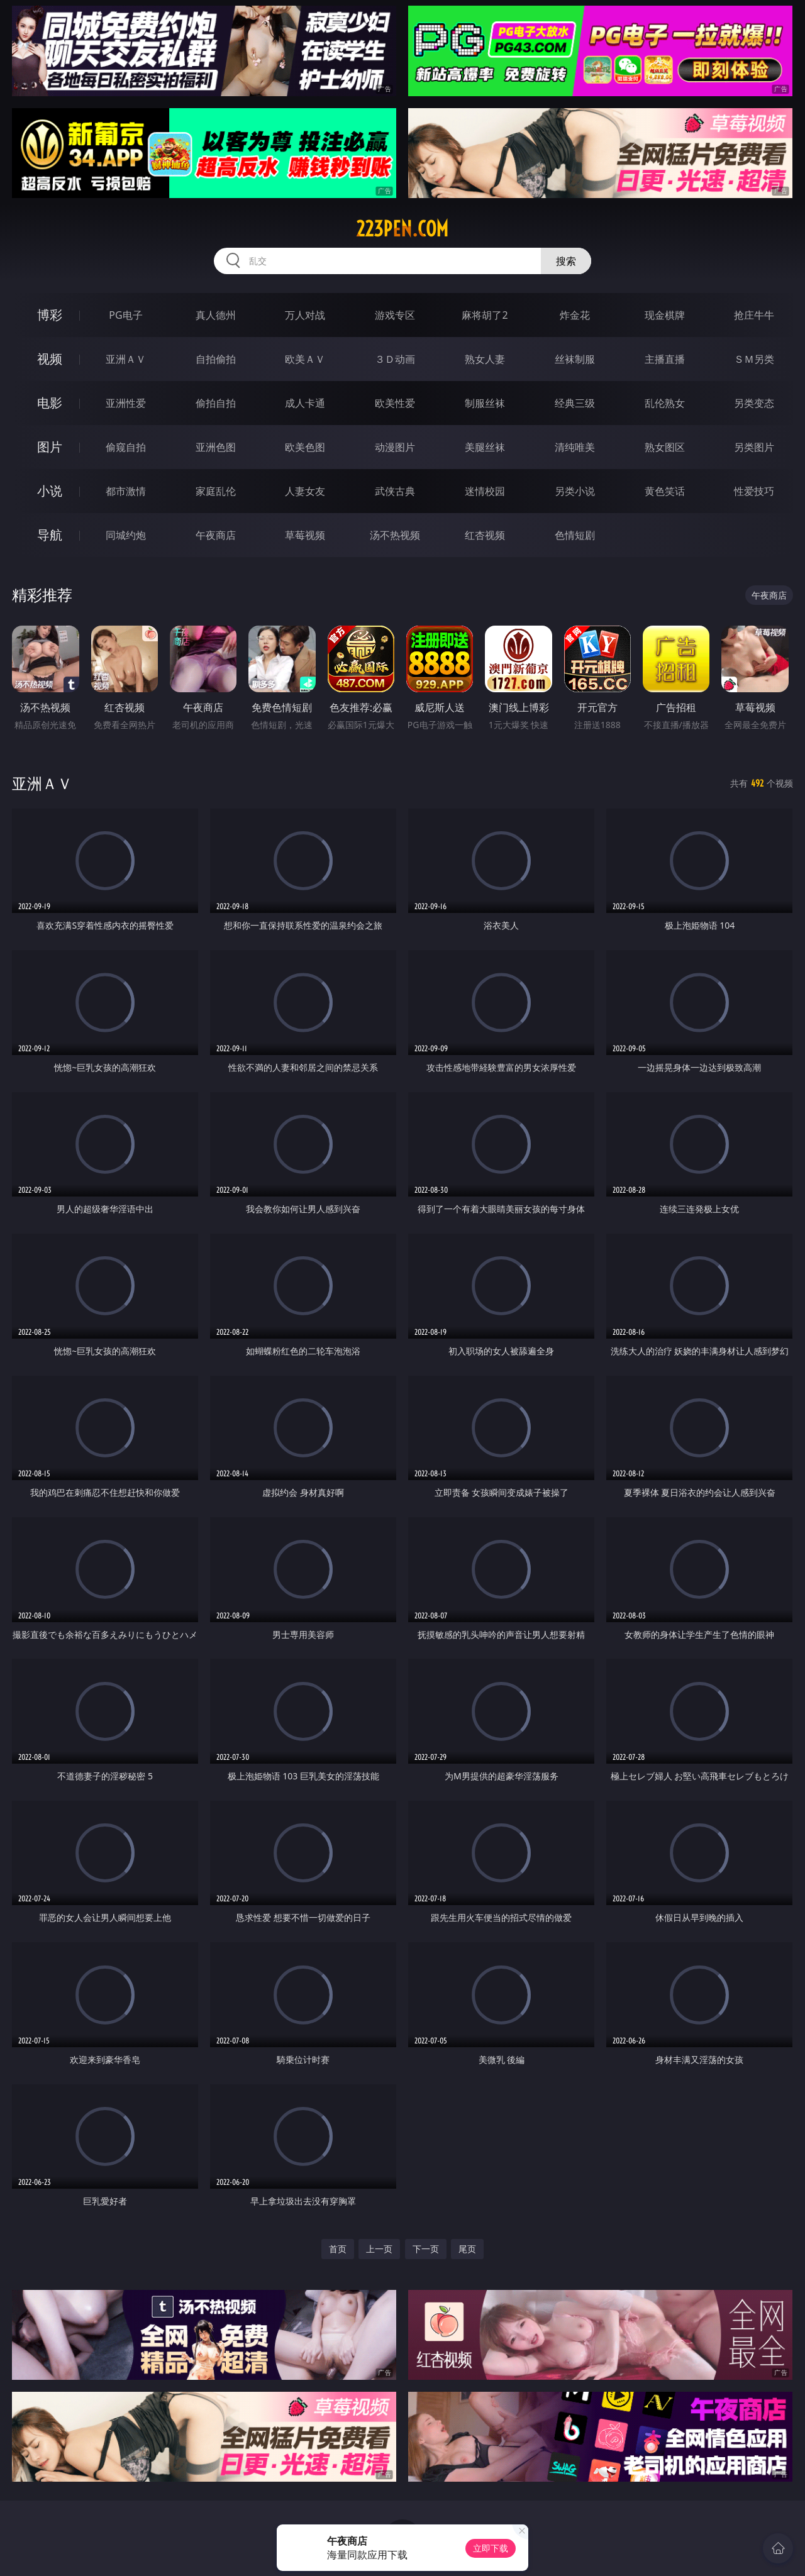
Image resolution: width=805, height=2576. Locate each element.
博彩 (49, 314)
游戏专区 (395, 315)
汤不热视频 (395, 535)
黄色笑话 (665, 491)
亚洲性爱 (126, 403)
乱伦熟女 (665, 403)
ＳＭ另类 (754, 359)
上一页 (379, 2249)
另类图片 (754, 447)
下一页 (426, 2249)
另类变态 (754, 403)
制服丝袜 (485, 403)
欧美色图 (305, 447)
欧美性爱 (395, 403)
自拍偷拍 (216, 359)
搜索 (566, 261)
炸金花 (575, 315)
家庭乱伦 (216, 491)
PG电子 (125, 315)
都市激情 (126, 491)
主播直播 (665, 359)
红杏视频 (485, 535)
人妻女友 (305, 491)
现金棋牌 (665, 315)
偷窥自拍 (126, 447)
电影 (49, 402)
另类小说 (575, 491)
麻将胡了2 (485, 315)
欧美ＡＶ (305, 359)
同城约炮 (126, 535)
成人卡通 (305, 403)
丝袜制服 (575, 359)
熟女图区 (665, 447)
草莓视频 (305, 535)
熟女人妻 (485, 359)
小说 (49, 490)
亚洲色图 (216, 447)
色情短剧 (575, 535)
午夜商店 (216, 535)
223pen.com (402, 228)
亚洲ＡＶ (126, 359)
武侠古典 (395, 491)
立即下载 (490, 2548)
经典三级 (575, 403)
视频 (49, 358)
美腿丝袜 (485, 447)
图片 (49, 446)
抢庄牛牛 (754, 315)
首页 (338, 2249)
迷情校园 (485, 491)
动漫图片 (395, 447)
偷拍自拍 (216, 403)
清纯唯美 (575, 447)
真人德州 (216, 315)
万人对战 (305, 315)
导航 (49, 534)
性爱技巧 (754, 491)
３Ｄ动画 (395, 359)
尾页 (467, 2249)
